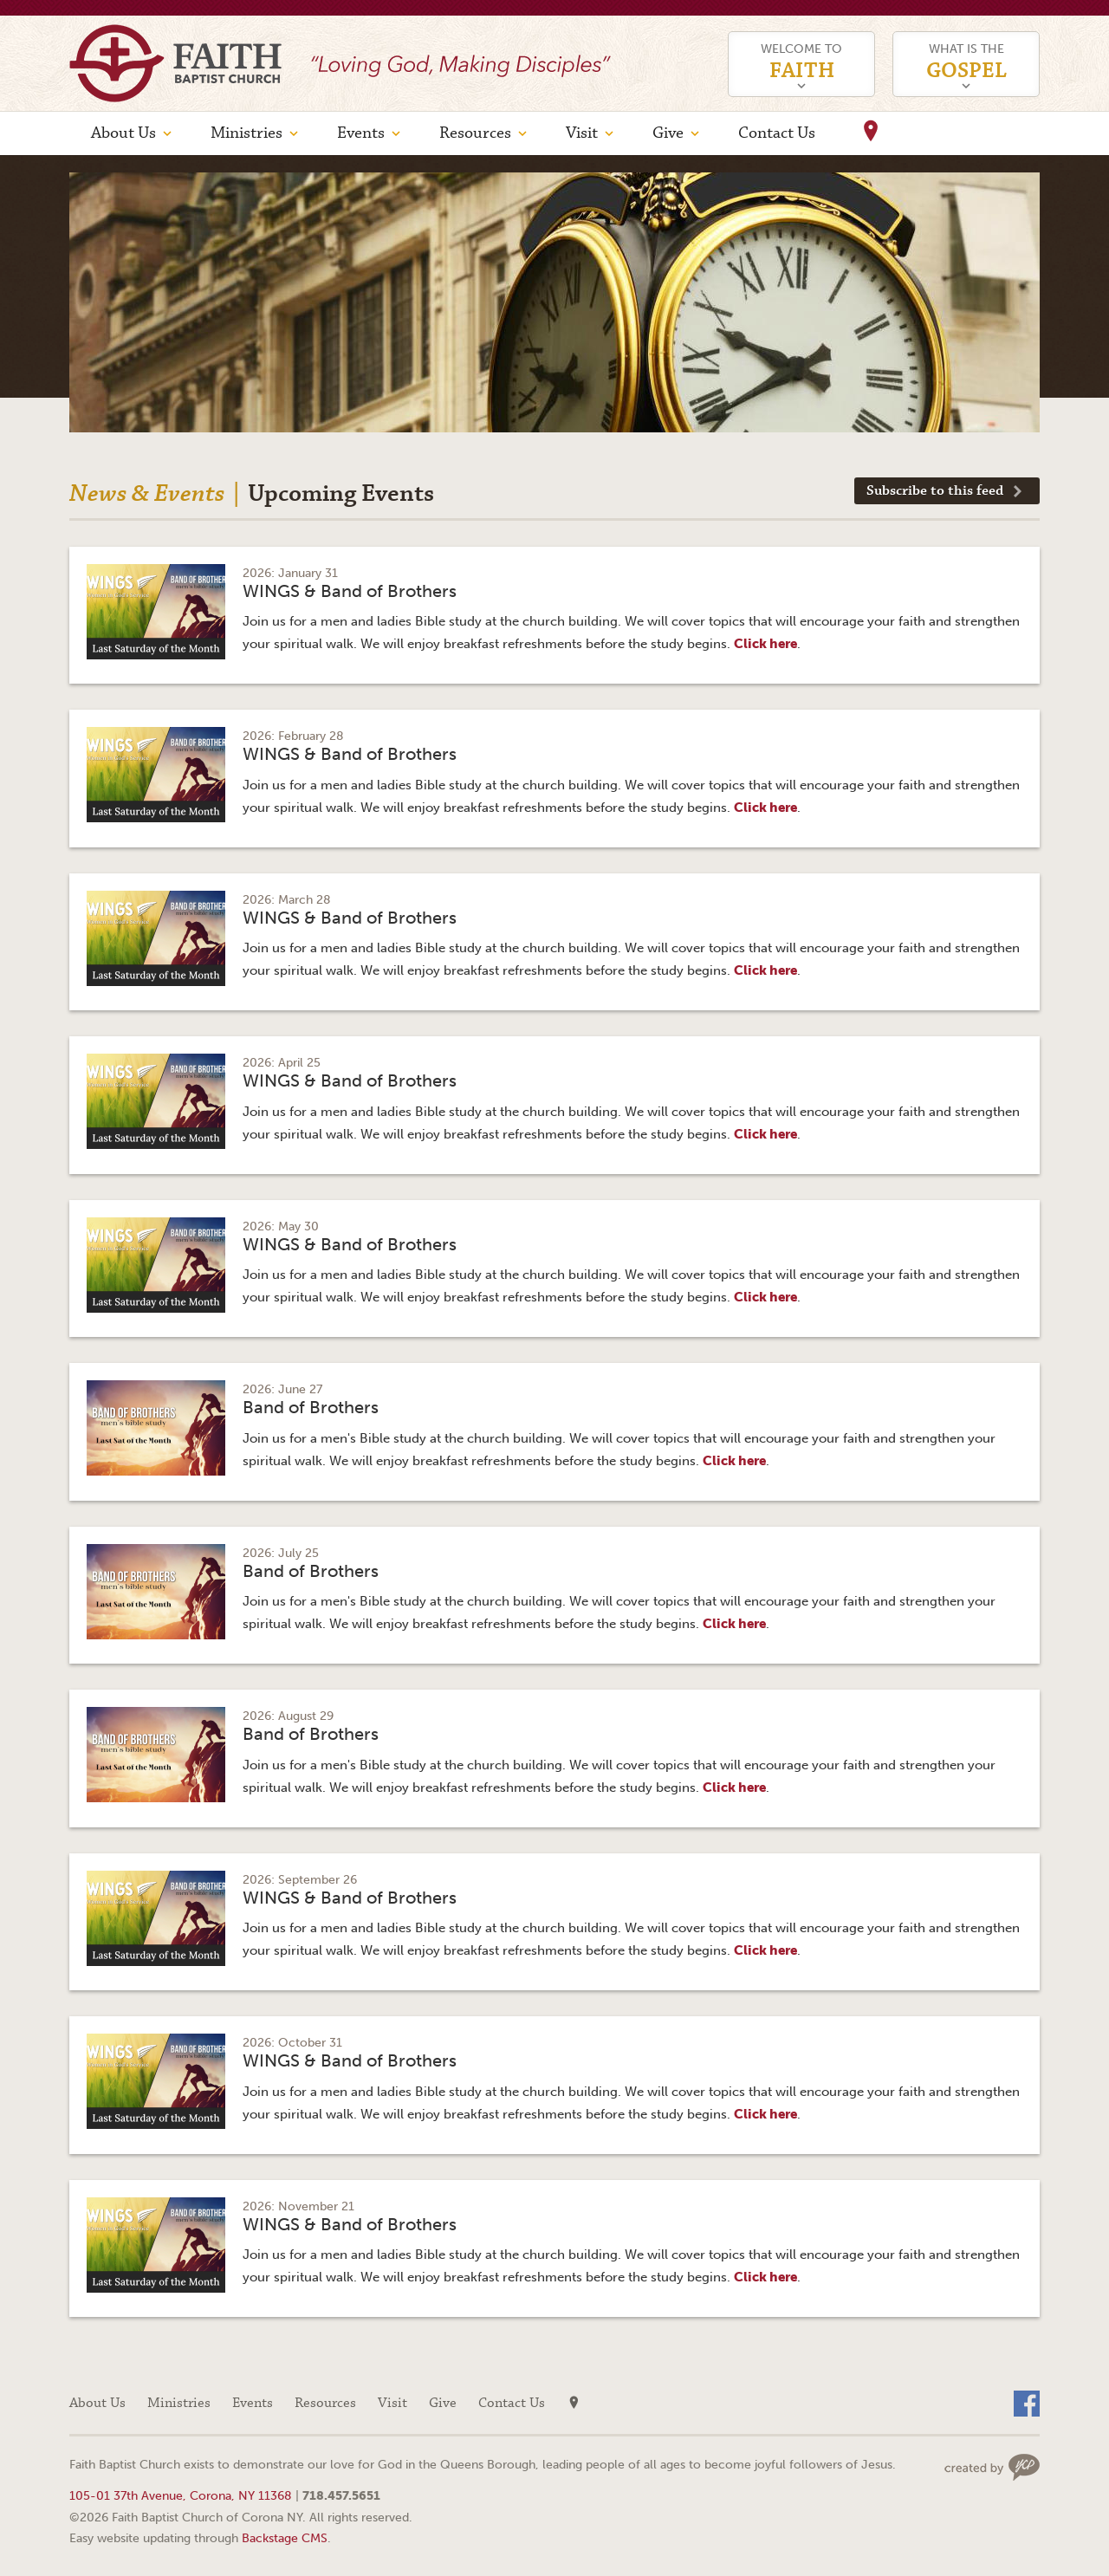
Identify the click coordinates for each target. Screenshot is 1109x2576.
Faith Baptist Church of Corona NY (175, 63)
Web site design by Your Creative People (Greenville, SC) (992, 2467)
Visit (582, 133)
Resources (475, 133)
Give (668, 133)
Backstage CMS (285, 2538)
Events (361, 133)
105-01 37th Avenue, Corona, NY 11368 (180, 2495)
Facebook (1027, 2404)
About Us (123, 133)
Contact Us (776, 133)
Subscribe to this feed (934, 491)
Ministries (246, 133)
